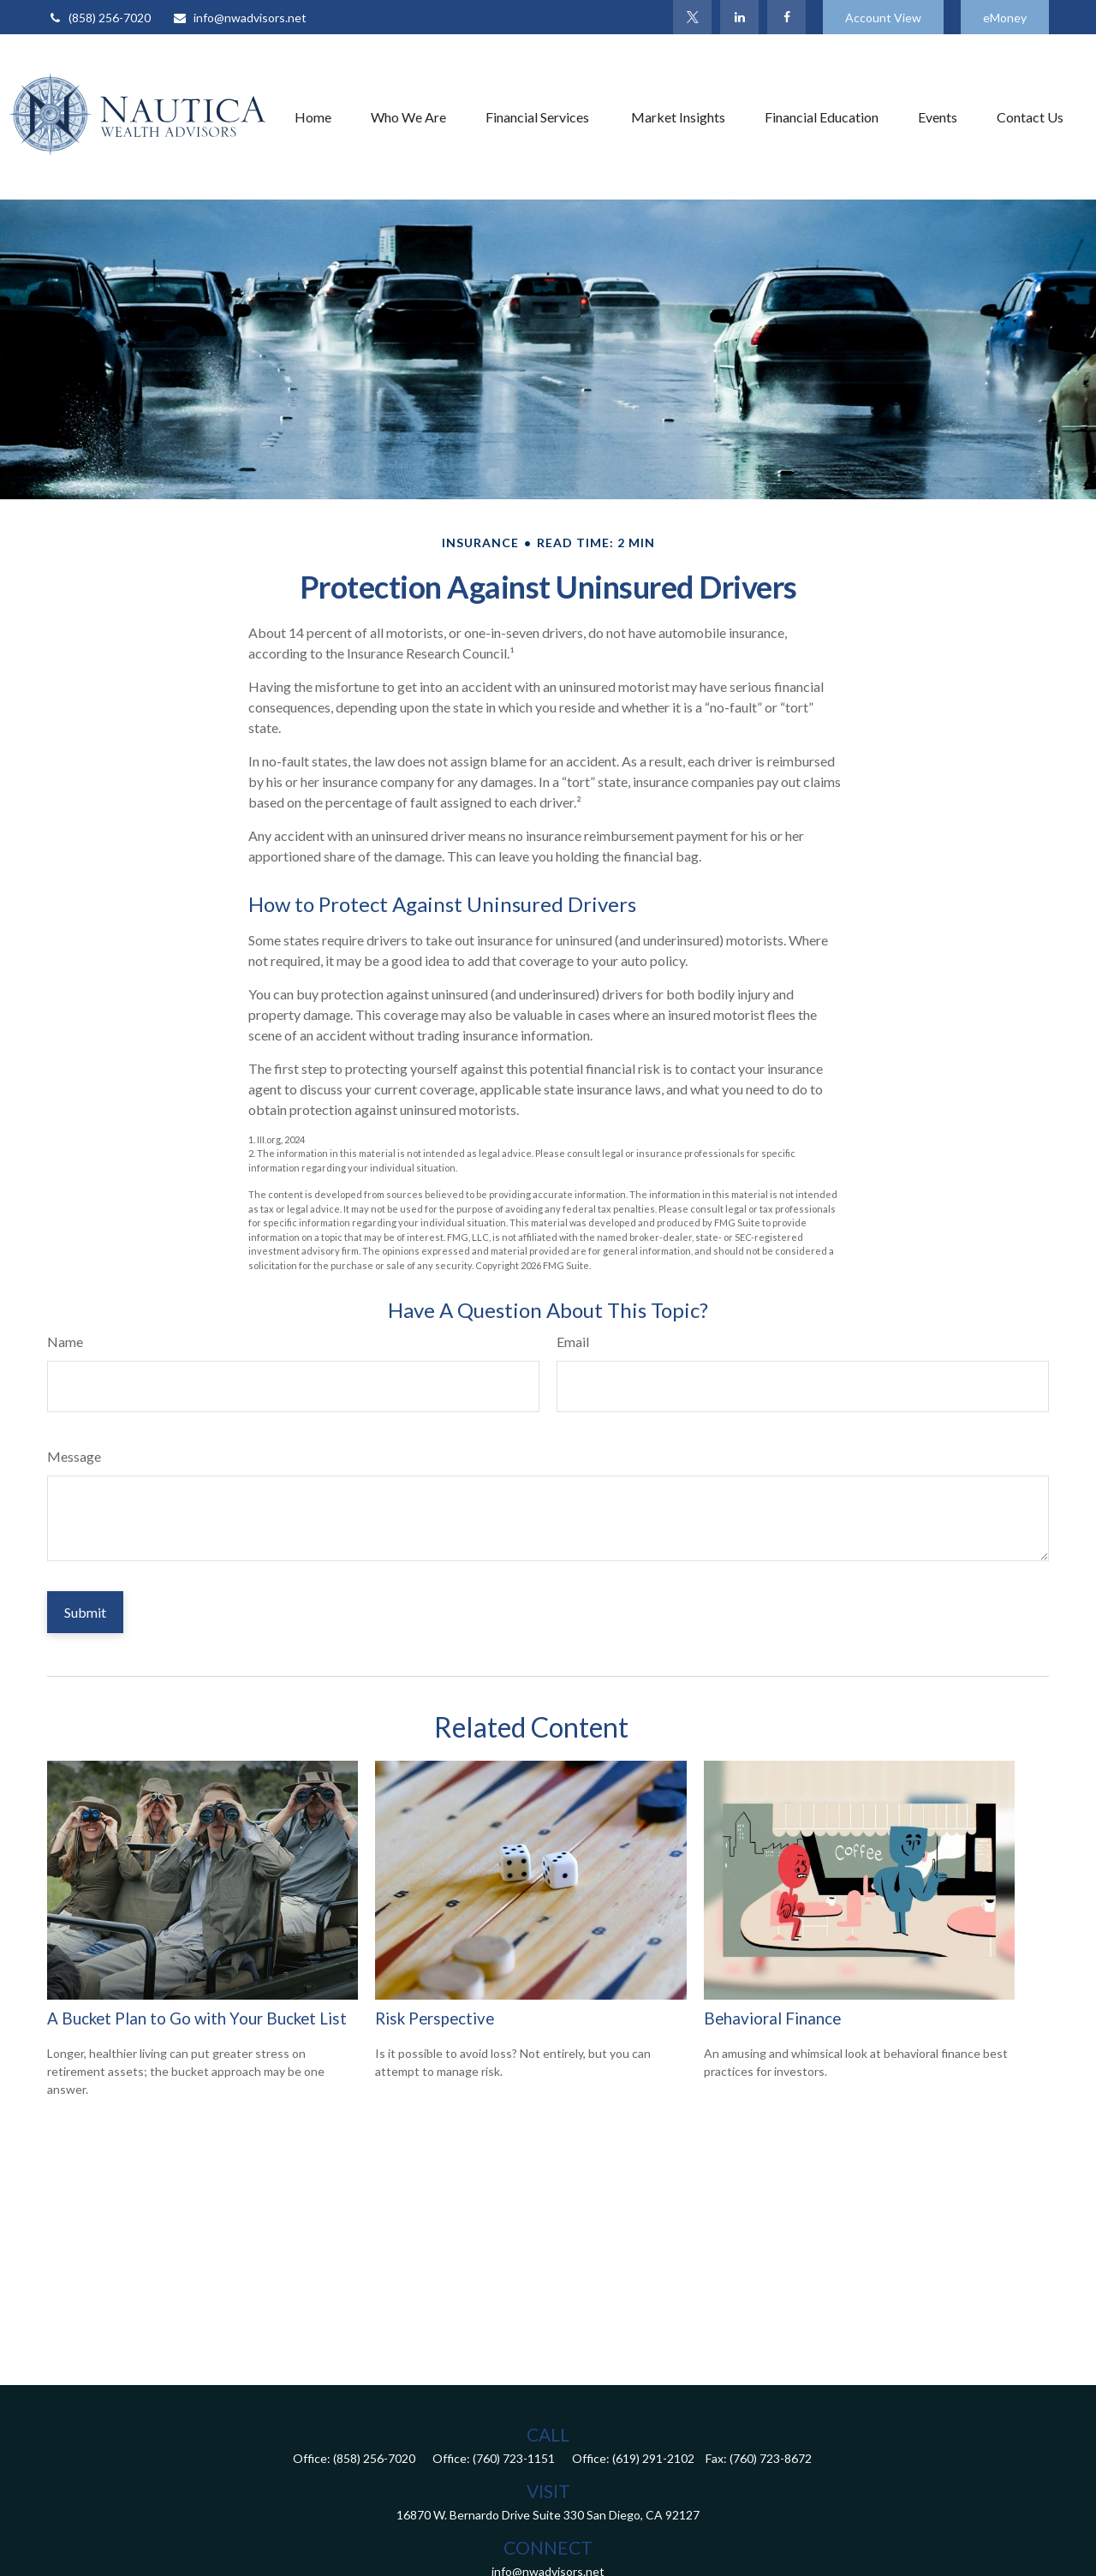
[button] (313, 116)
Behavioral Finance (772, 2018)
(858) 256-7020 (99, 17)
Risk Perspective (434, 2018)
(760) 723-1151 (514, 2458)
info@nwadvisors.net (239, 17)
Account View (883, 17)
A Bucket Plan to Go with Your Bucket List (197, 2018)
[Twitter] (692, 17)
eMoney (1005, 17)
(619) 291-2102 (653, 2458)
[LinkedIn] (739, 17)
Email (573, 1341)
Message (74, 1456)
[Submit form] (85, 1612)
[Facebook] (786, 17)
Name (65, 1341)
